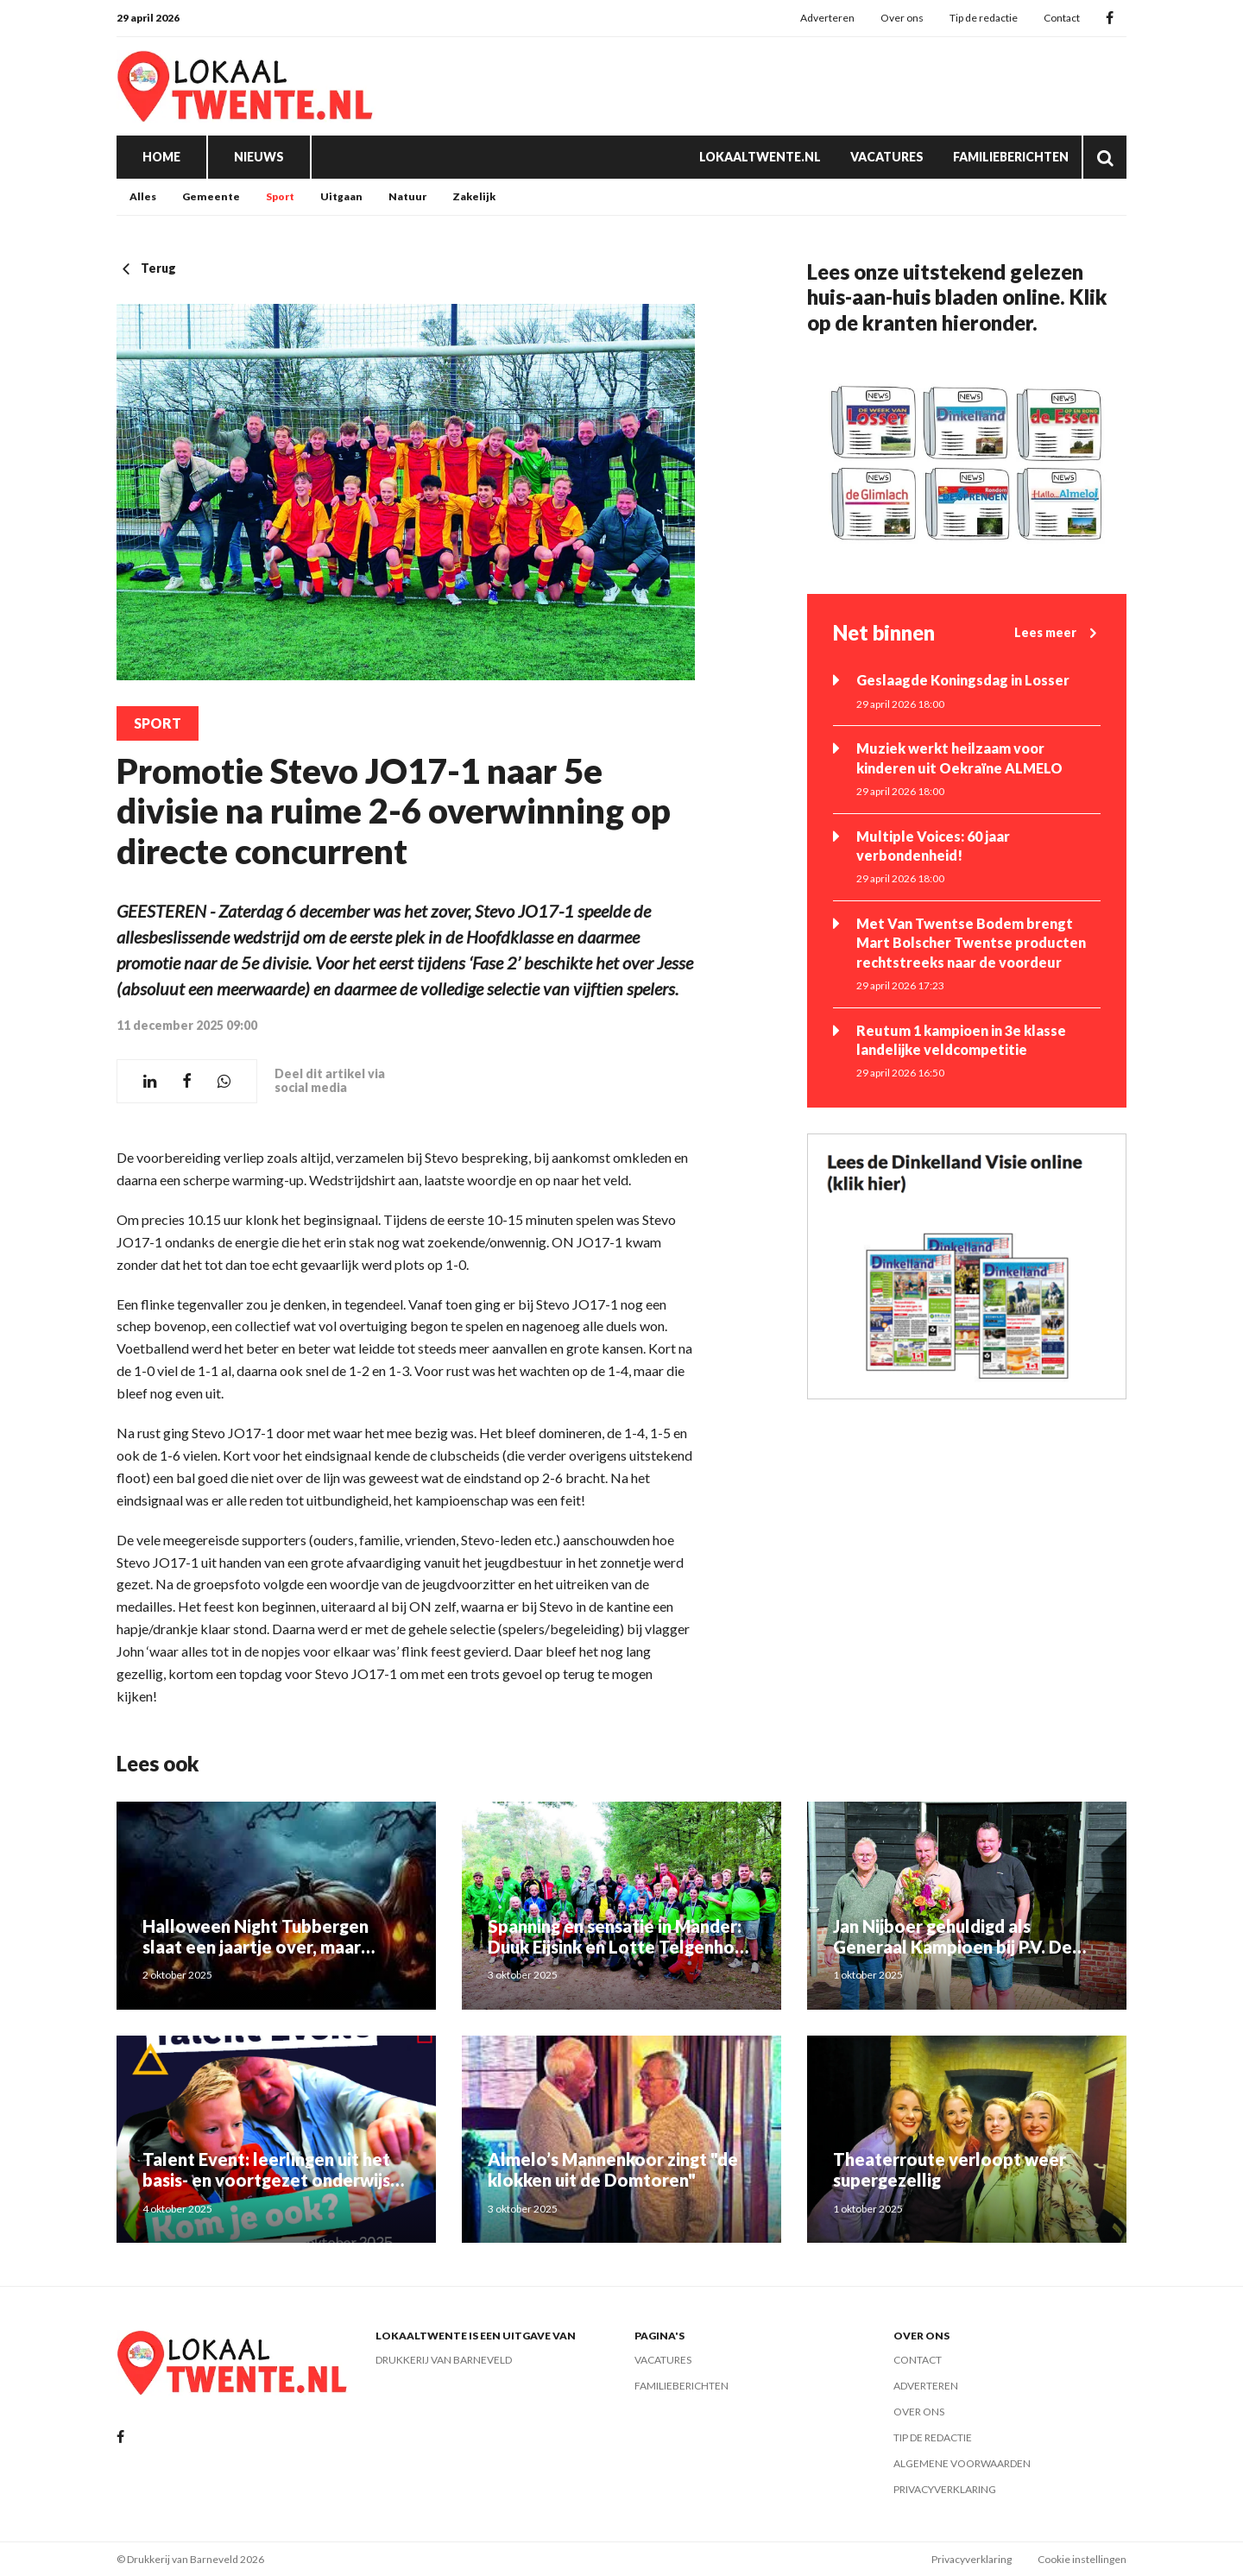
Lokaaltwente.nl (760, 156)
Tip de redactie (984, 17)
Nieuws (259, 156)
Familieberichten (1011, 156)
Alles (142, 196)
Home (161, 156)
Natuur (407, 196)
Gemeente (211, 196)
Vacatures (887, 156)
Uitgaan (341, 196)
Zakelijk (473, 196)
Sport (280, 196)
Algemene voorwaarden (962, 2463)
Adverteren (827, 17)
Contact (1062, 17)
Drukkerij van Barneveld (443, 2359)
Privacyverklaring (944, 2489)
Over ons (902, 17)
